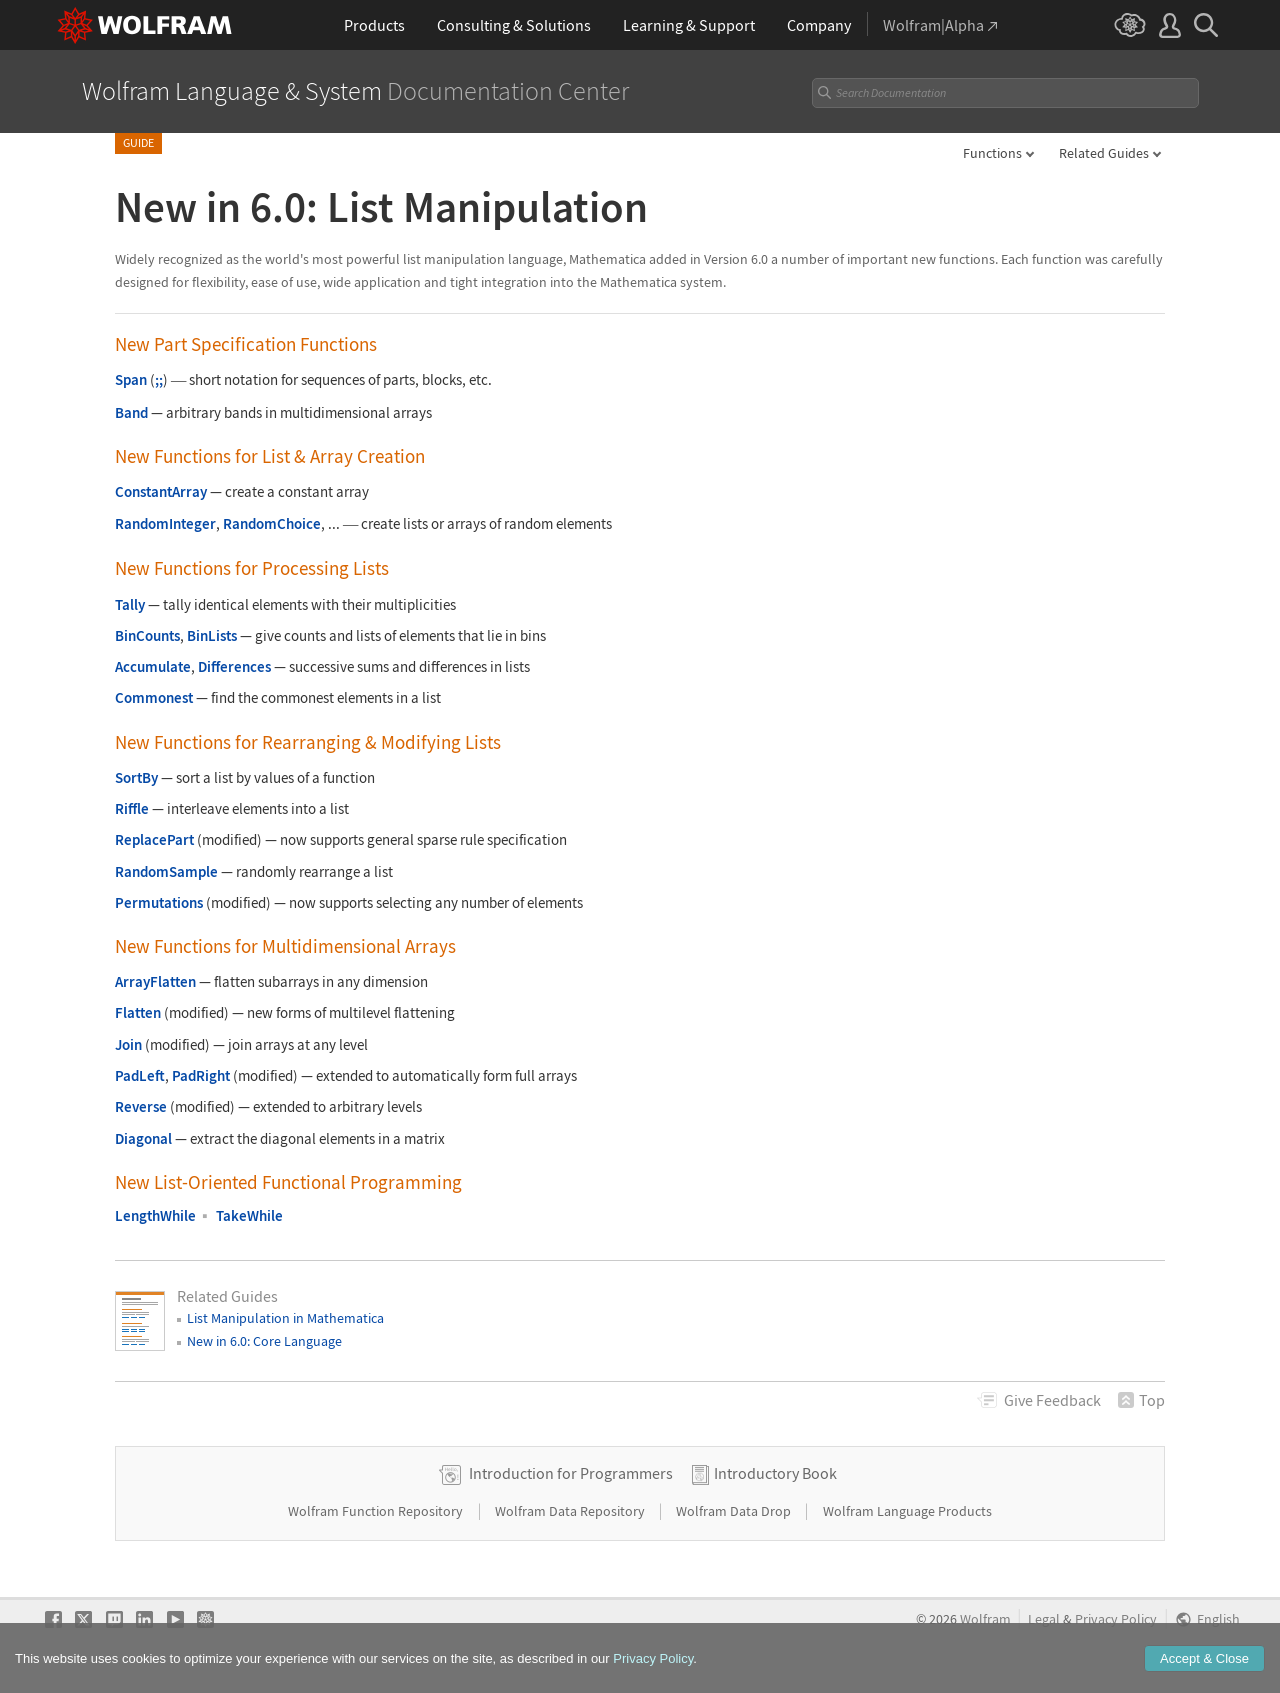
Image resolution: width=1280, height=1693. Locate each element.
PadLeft (140, 1075)
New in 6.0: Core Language (264, 1341)
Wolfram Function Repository (377, 1511)
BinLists (212, 635)
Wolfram (985, 1619)
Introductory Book (775, 1473)
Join (128, 1044)
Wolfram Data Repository (571, 1511)
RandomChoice (272, 523)
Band (131, 412)
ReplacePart (154, 839)
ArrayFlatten (155, 981)
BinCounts (147, 635)
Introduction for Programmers (571, 1473)
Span (131, 379)
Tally (130, 604)
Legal (1044, 1619)
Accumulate (153, 666)
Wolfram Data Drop (735, 1511)
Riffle (132, 808)
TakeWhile (249, 1215)
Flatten (138, 1012)
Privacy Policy (1116, 1619)
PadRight (201, 1075)
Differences (234, 666)
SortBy (136, 777)
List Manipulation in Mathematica (285, 1318)
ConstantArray (161, 491)
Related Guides (1104, 153)
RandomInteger (165, 523)
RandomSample (166, 871)
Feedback (1052, 1400)
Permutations (159, 902)
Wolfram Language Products (907, 1511)
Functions (992, 153)
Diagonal (143, 1138)
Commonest (154, 697)
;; (159, 379)
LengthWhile (155, 1215)
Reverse (141, 1106)
